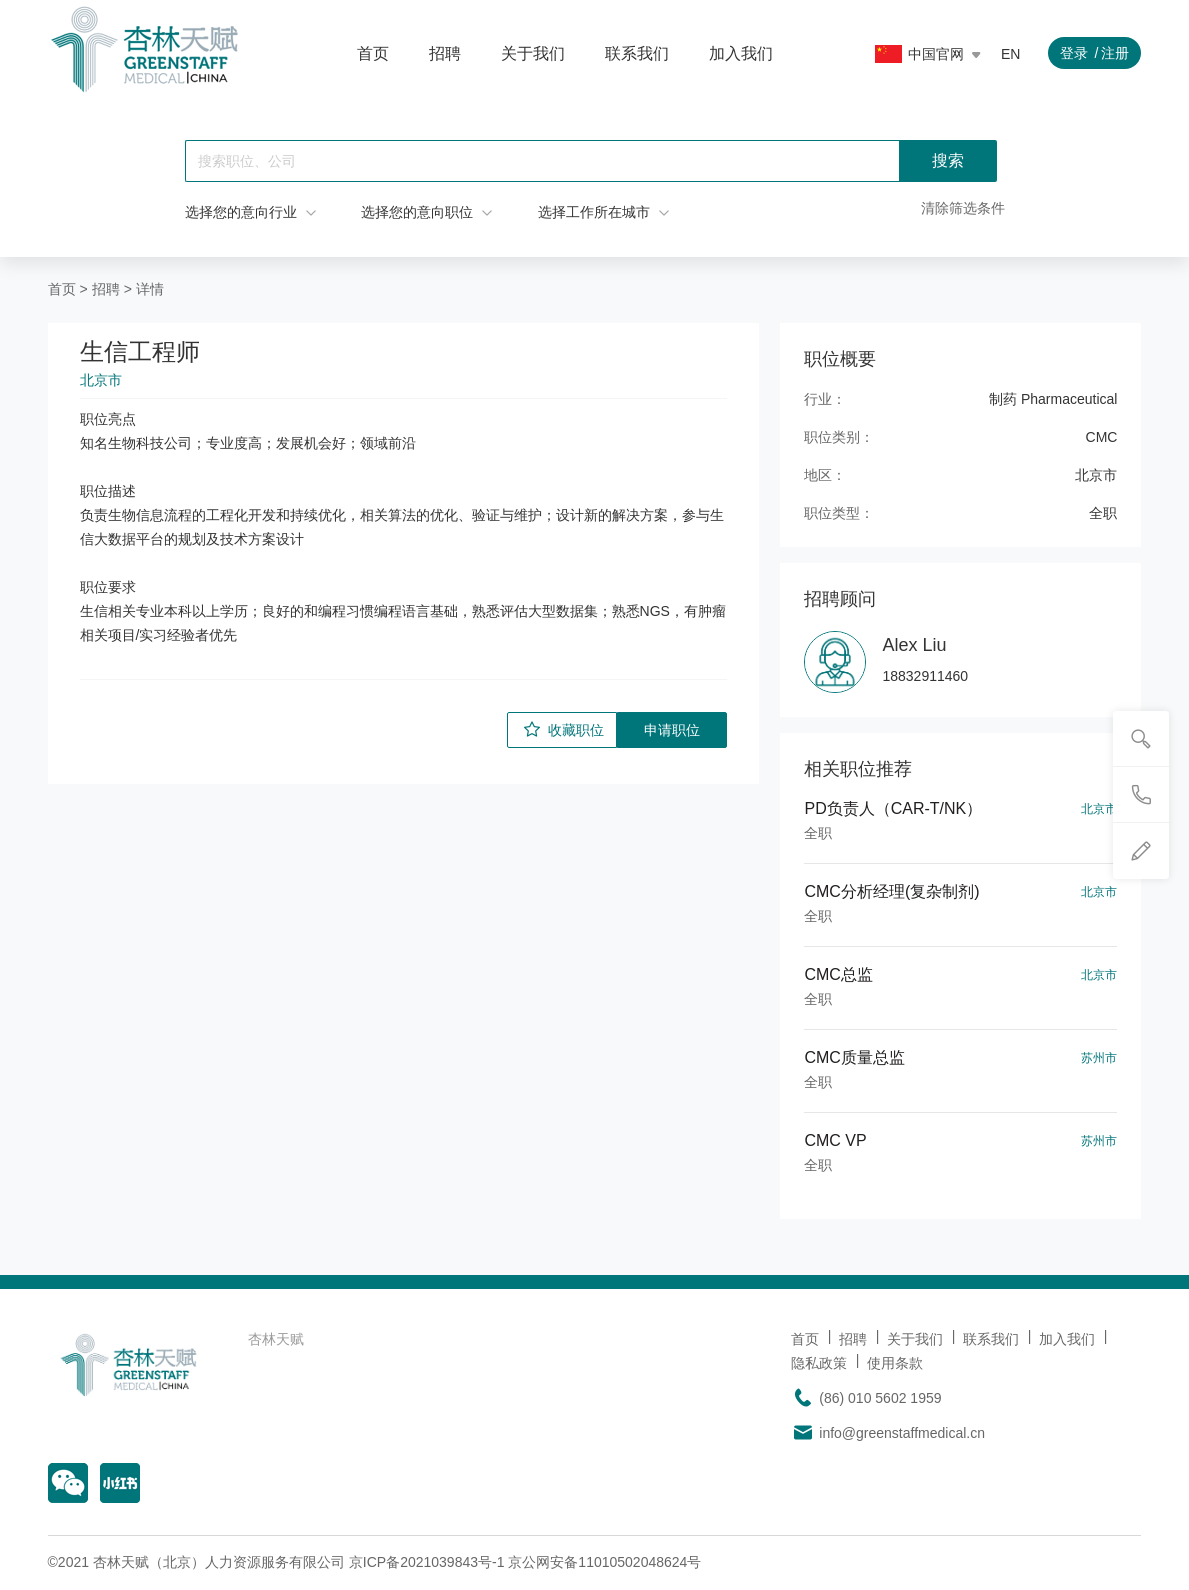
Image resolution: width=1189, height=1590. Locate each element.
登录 (1074, 53)
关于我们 (533, 53)
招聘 (445, 53)
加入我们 (741, 53)
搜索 (948, 160)
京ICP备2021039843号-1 (427, 1562)
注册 (1115, 53)
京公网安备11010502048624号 (604, 1562)
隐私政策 (819, 1363)
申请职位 (672, 730)
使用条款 (895, 1363)
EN (1010, 54)
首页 (373, 53)
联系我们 (637, 53)
